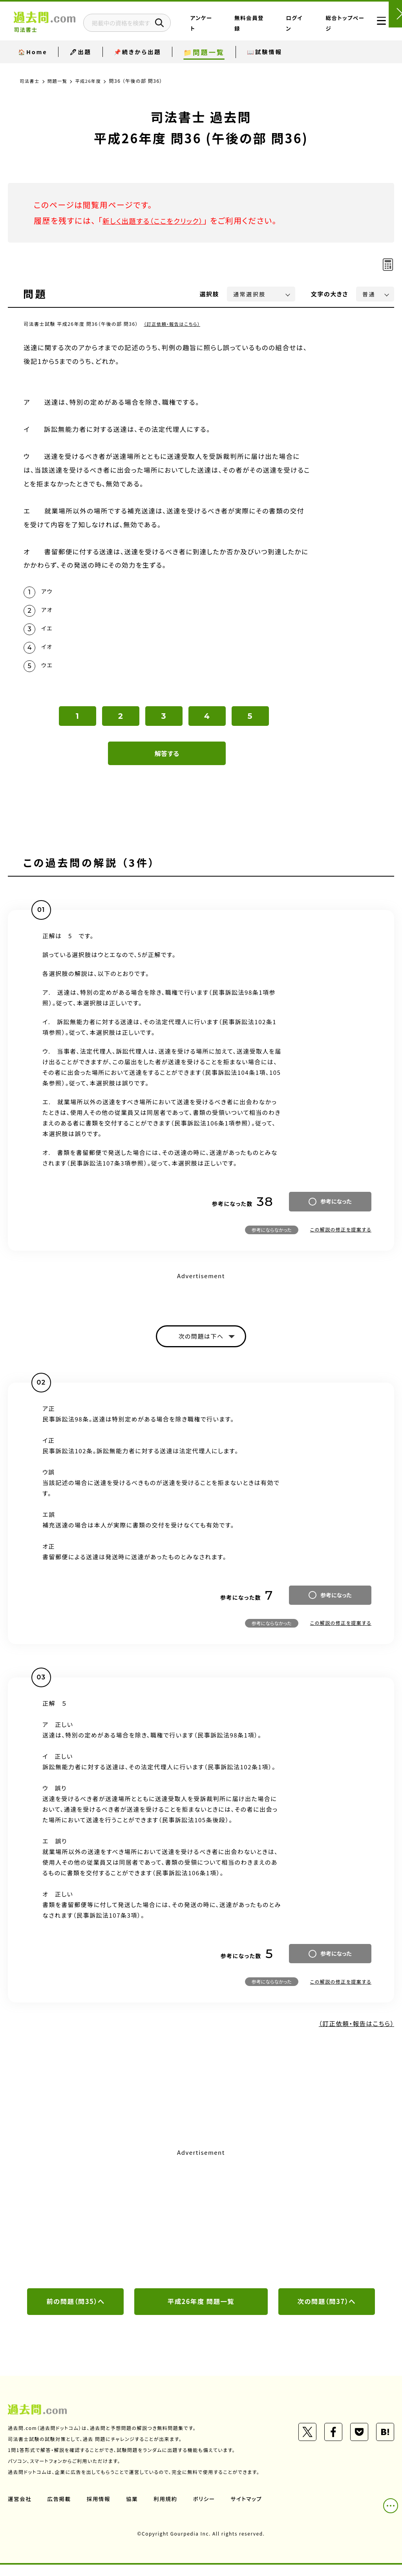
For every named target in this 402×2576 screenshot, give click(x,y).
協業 (134, 2510)
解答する (167, 762)
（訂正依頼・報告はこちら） (174, 323)
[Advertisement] (201, 2228)
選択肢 (209, 294)
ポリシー (207, 2510)
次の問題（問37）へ (326, 2312)
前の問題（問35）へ (76, 2312)
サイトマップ (250, 2510)
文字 (329, 294)
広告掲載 (60, 2510)
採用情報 (100, 2510)
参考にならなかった (272, 1238)
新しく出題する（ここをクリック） (159, 220)
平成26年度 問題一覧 (201, 2312)
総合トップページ (337, 28)
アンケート (241, 28)
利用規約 (168, 2510)
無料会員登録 (272, 28)
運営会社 (20, 2510)
